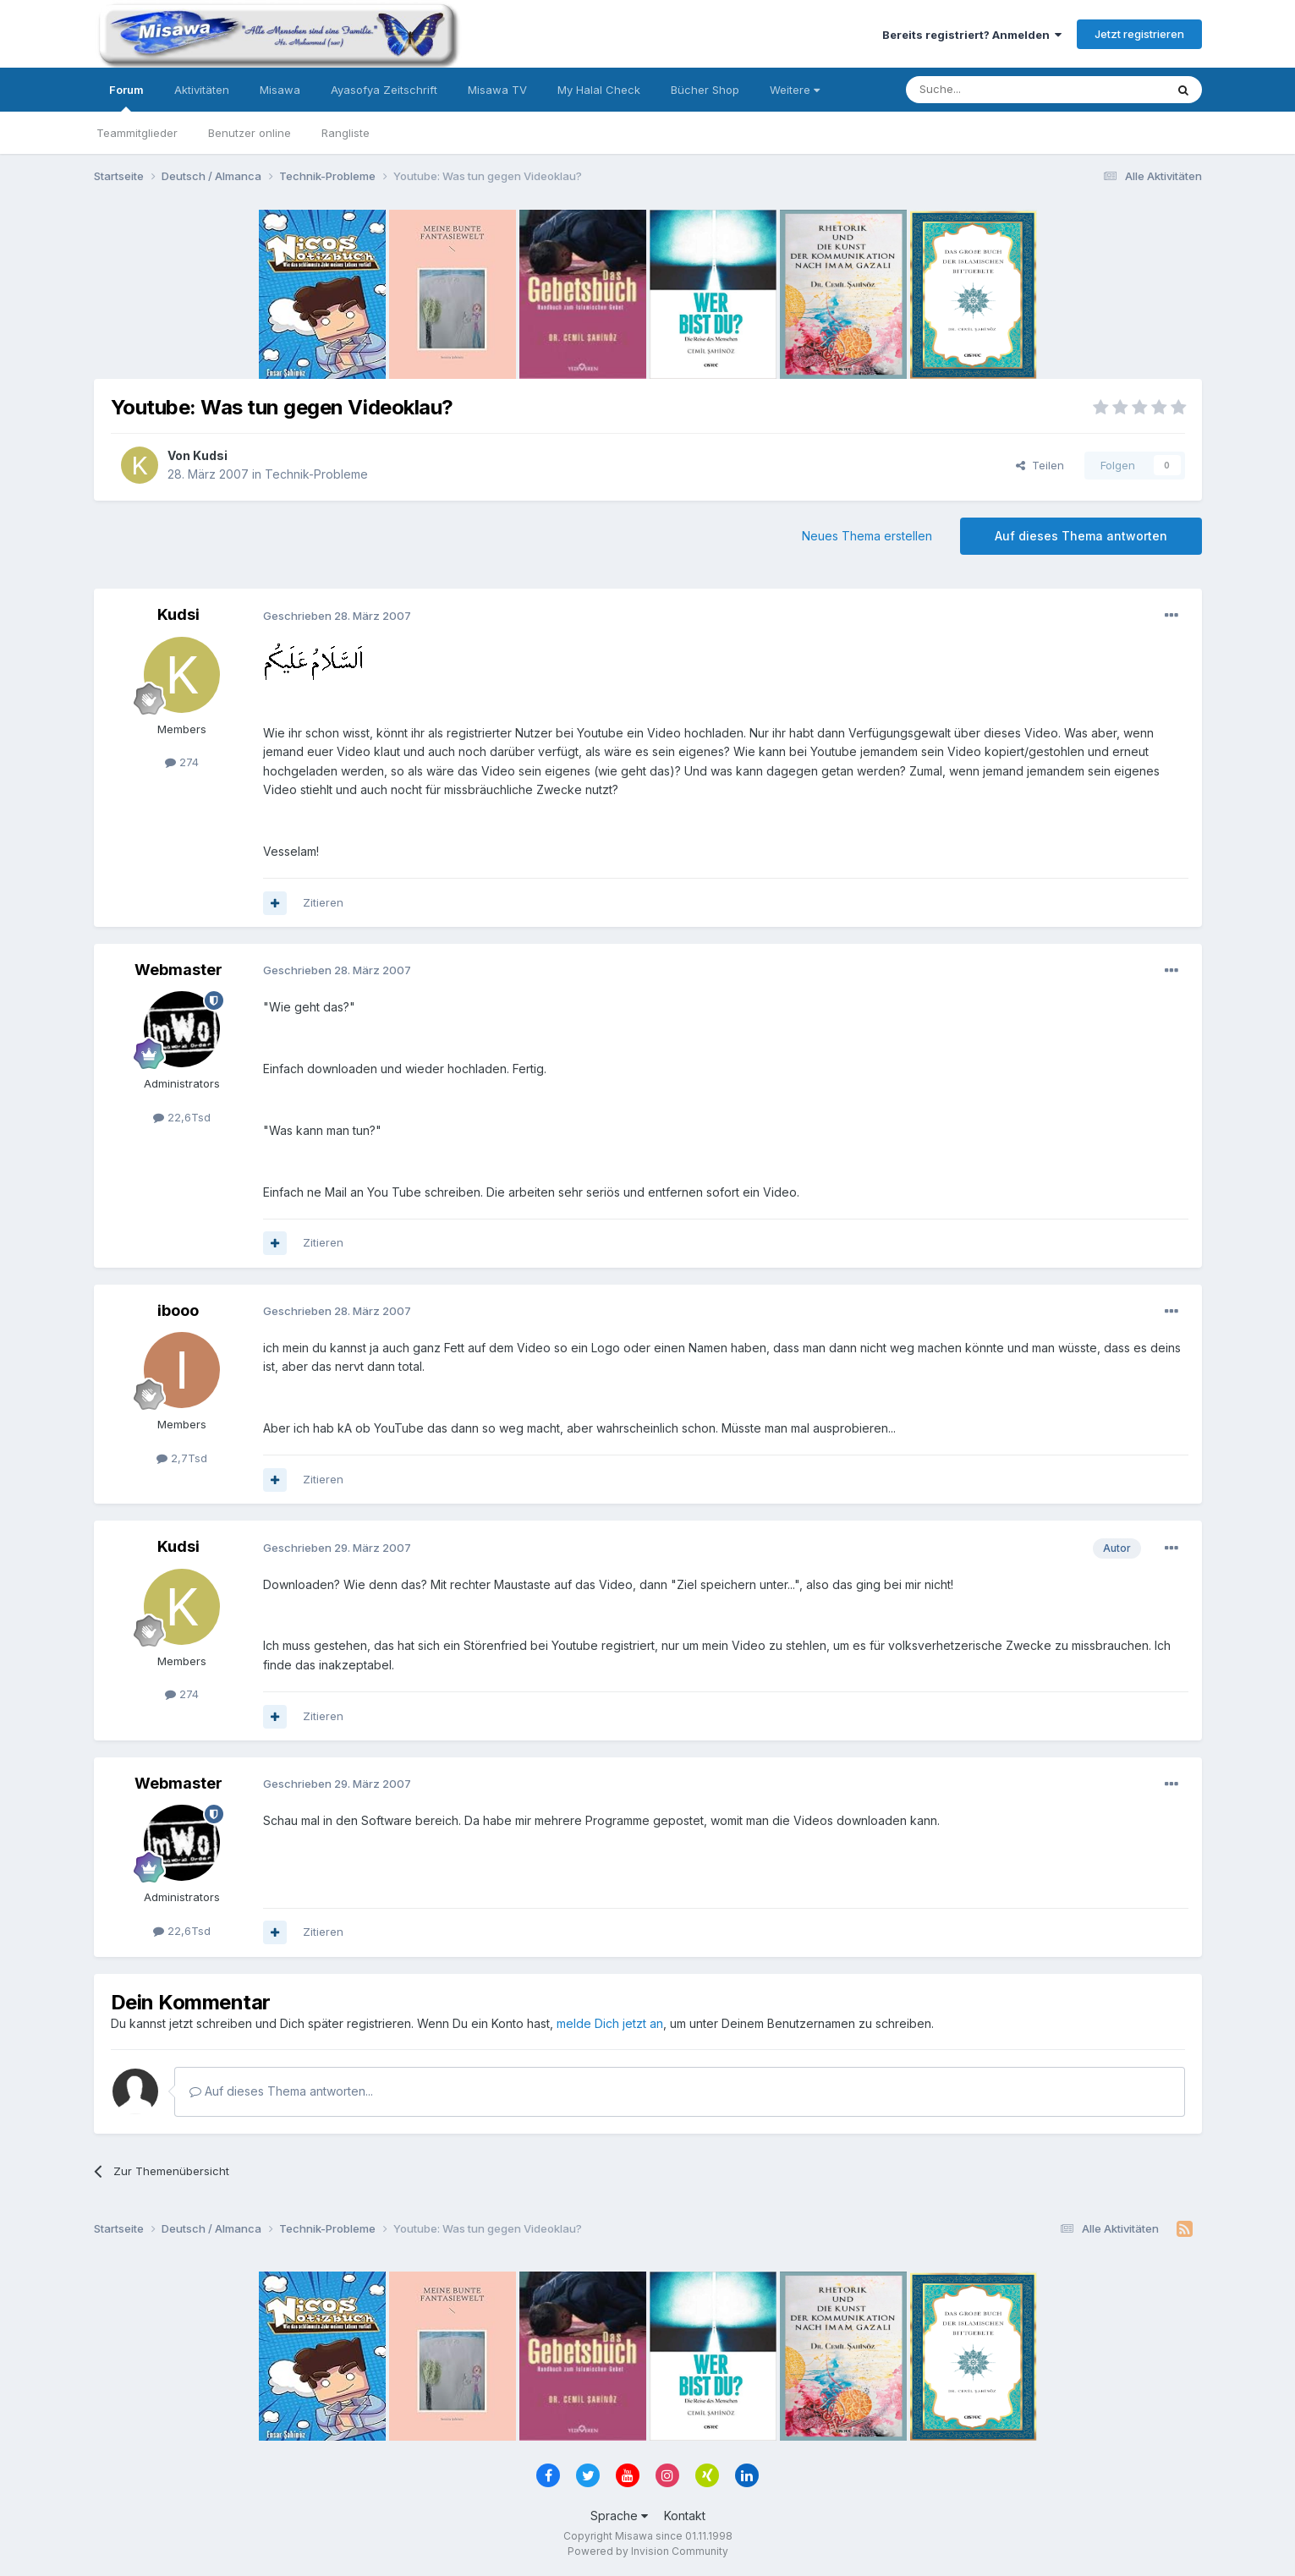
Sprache (619, 2515)
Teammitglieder (137, 133)
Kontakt (684, 2515)
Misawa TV (497, 89)
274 (182, 762)
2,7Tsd (181, 1458)
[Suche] (982, 89)
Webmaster (178, 969)
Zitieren (323, 902)
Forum (126, 97)
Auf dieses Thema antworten (1081, 536)
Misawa (280, 89)
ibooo (178, 1310)
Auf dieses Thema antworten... (281, 2091)
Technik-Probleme (316, 474)
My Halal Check (598, 89)
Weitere (795, 89)
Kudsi (210, 455)
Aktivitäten (201, 89)
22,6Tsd (182, 1117)
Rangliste (345, 133)
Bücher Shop (705, 89)
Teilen (1040, 465)
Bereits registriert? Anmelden (972, 34)
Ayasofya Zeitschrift (384, 89)
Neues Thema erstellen (867, 536)
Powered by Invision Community (648, 2551)
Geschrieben (337, 615)
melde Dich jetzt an (610, 2023)
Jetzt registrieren (1139, 34)
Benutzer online (249, 133)
